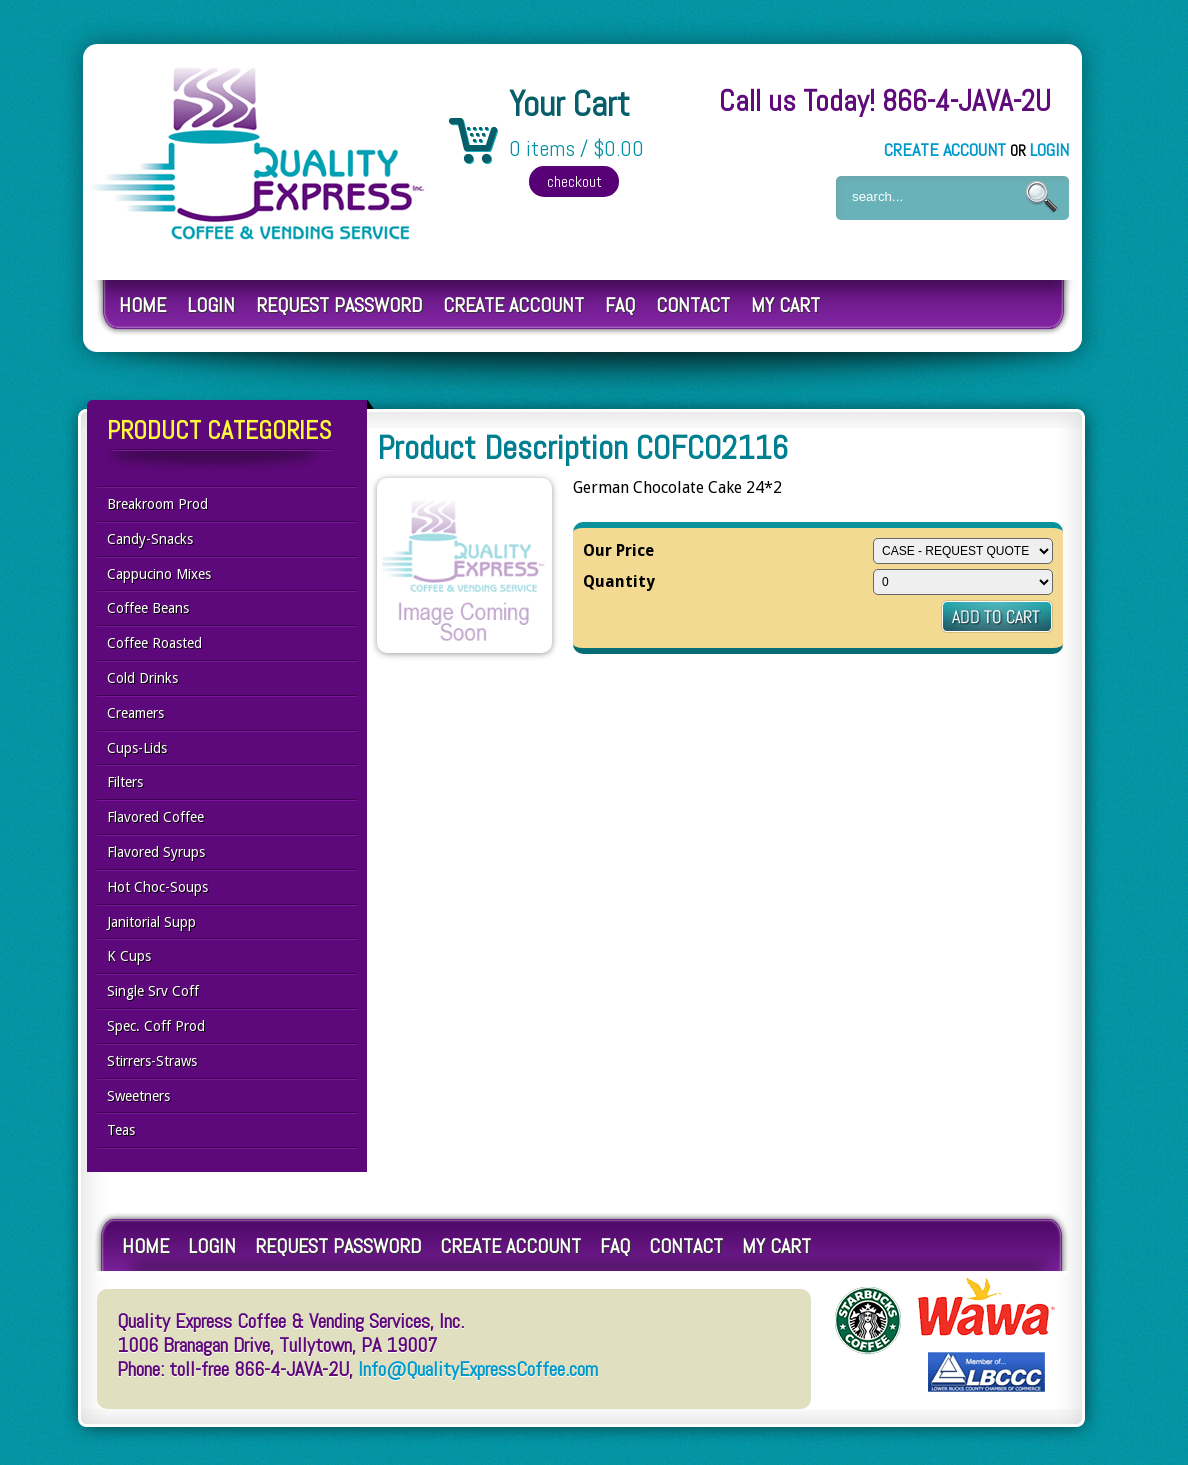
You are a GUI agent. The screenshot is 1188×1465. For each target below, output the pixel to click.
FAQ (620, 305)
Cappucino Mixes (159, 574)
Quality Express (259, 153)
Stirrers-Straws (152, 1061)
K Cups (129, 956)
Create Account (945, 149)
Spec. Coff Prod (156, 1026)
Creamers (135, 713)
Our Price (618, 550)
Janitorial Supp (151, 922)
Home (142, 305)
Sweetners (138, 1096)
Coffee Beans (148, 608)
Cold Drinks (142, 678)
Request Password (339, 305)
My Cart (785, 305)
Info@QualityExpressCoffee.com (478, 1369)
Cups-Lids (137, 748)
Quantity (619, 581)
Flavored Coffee (155, 817)
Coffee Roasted (154, 643)
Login (1049, 149)
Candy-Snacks (150, 539)
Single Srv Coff (153, 991)
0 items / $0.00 (576, 149)
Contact (693, 305)
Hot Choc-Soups (157, 887)
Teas (121, 1130)
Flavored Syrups (156, 852)
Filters (125, 782)
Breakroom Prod (157, 504)
